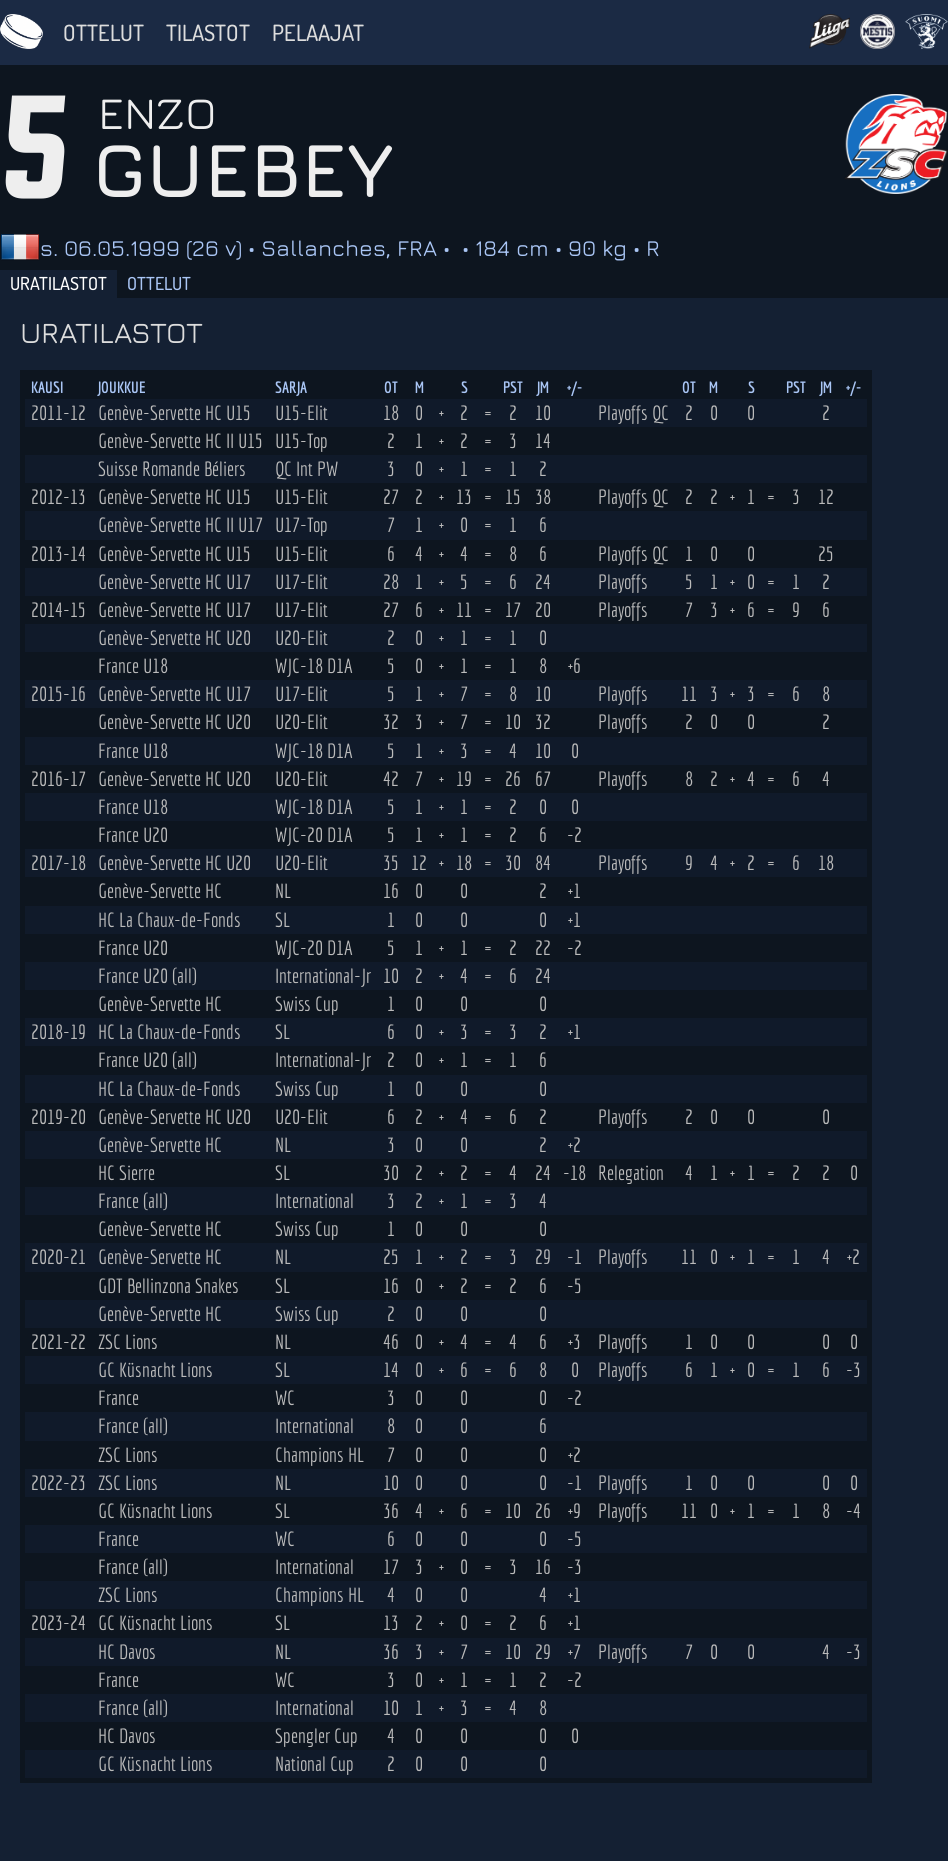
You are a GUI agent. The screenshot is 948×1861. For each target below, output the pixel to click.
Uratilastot (58, 283)
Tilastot (208, 32)
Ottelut (103, 32)
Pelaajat (318, 32)
